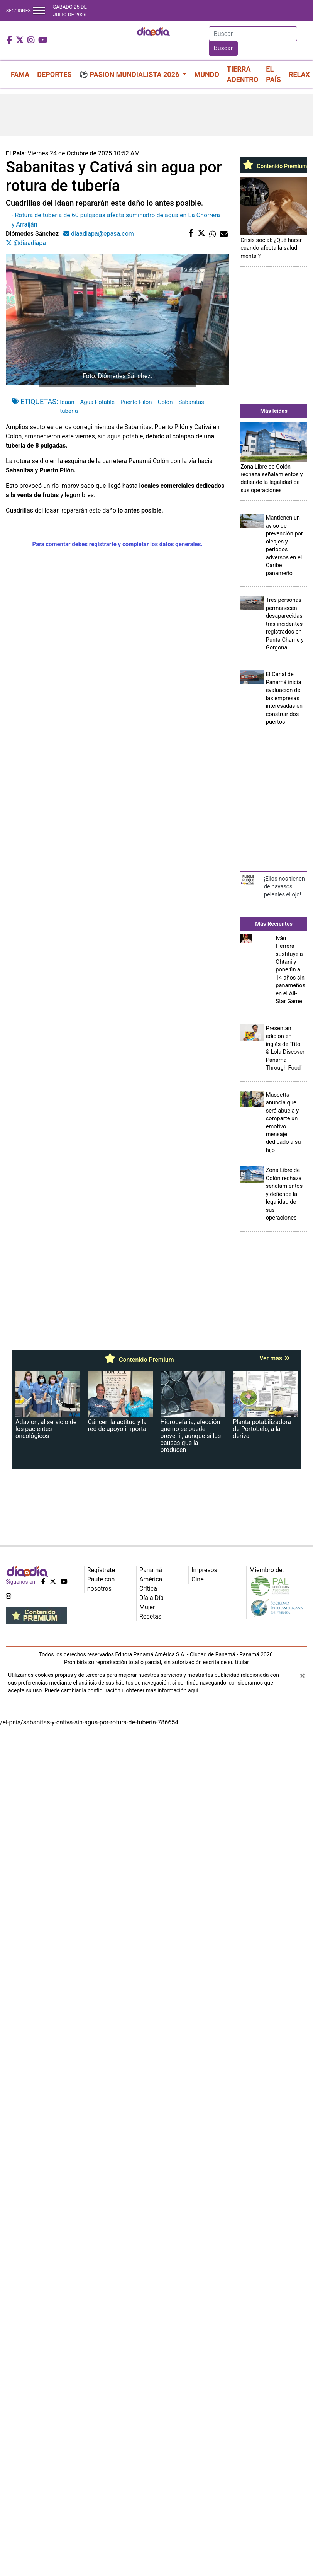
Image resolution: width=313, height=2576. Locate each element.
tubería (69, 410)
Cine (197, 1579)
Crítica (148, 1588)
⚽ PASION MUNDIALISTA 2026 (130, 74)
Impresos (204, 1570)
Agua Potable (97, 402)
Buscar (223, 48)
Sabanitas (191, 402)
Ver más (274, 1358)
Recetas (150, 1616)
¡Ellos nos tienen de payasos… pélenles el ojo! (284, 886)
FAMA (20, 74)
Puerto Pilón (136, 402)
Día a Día (151, 1597)
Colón (165, 402)
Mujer (147, 1607)
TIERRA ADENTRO (242, 74)
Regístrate (101, 1570)
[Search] (253, 33)
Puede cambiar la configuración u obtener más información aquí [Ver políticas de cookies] (121, 1690)
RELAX (299, 74)
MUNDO (206, 74)
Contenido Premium (274, 166)
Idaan (67, 402)
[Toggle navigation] (39, 10)
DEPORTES (54, 74)
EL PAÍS (273, 74)
